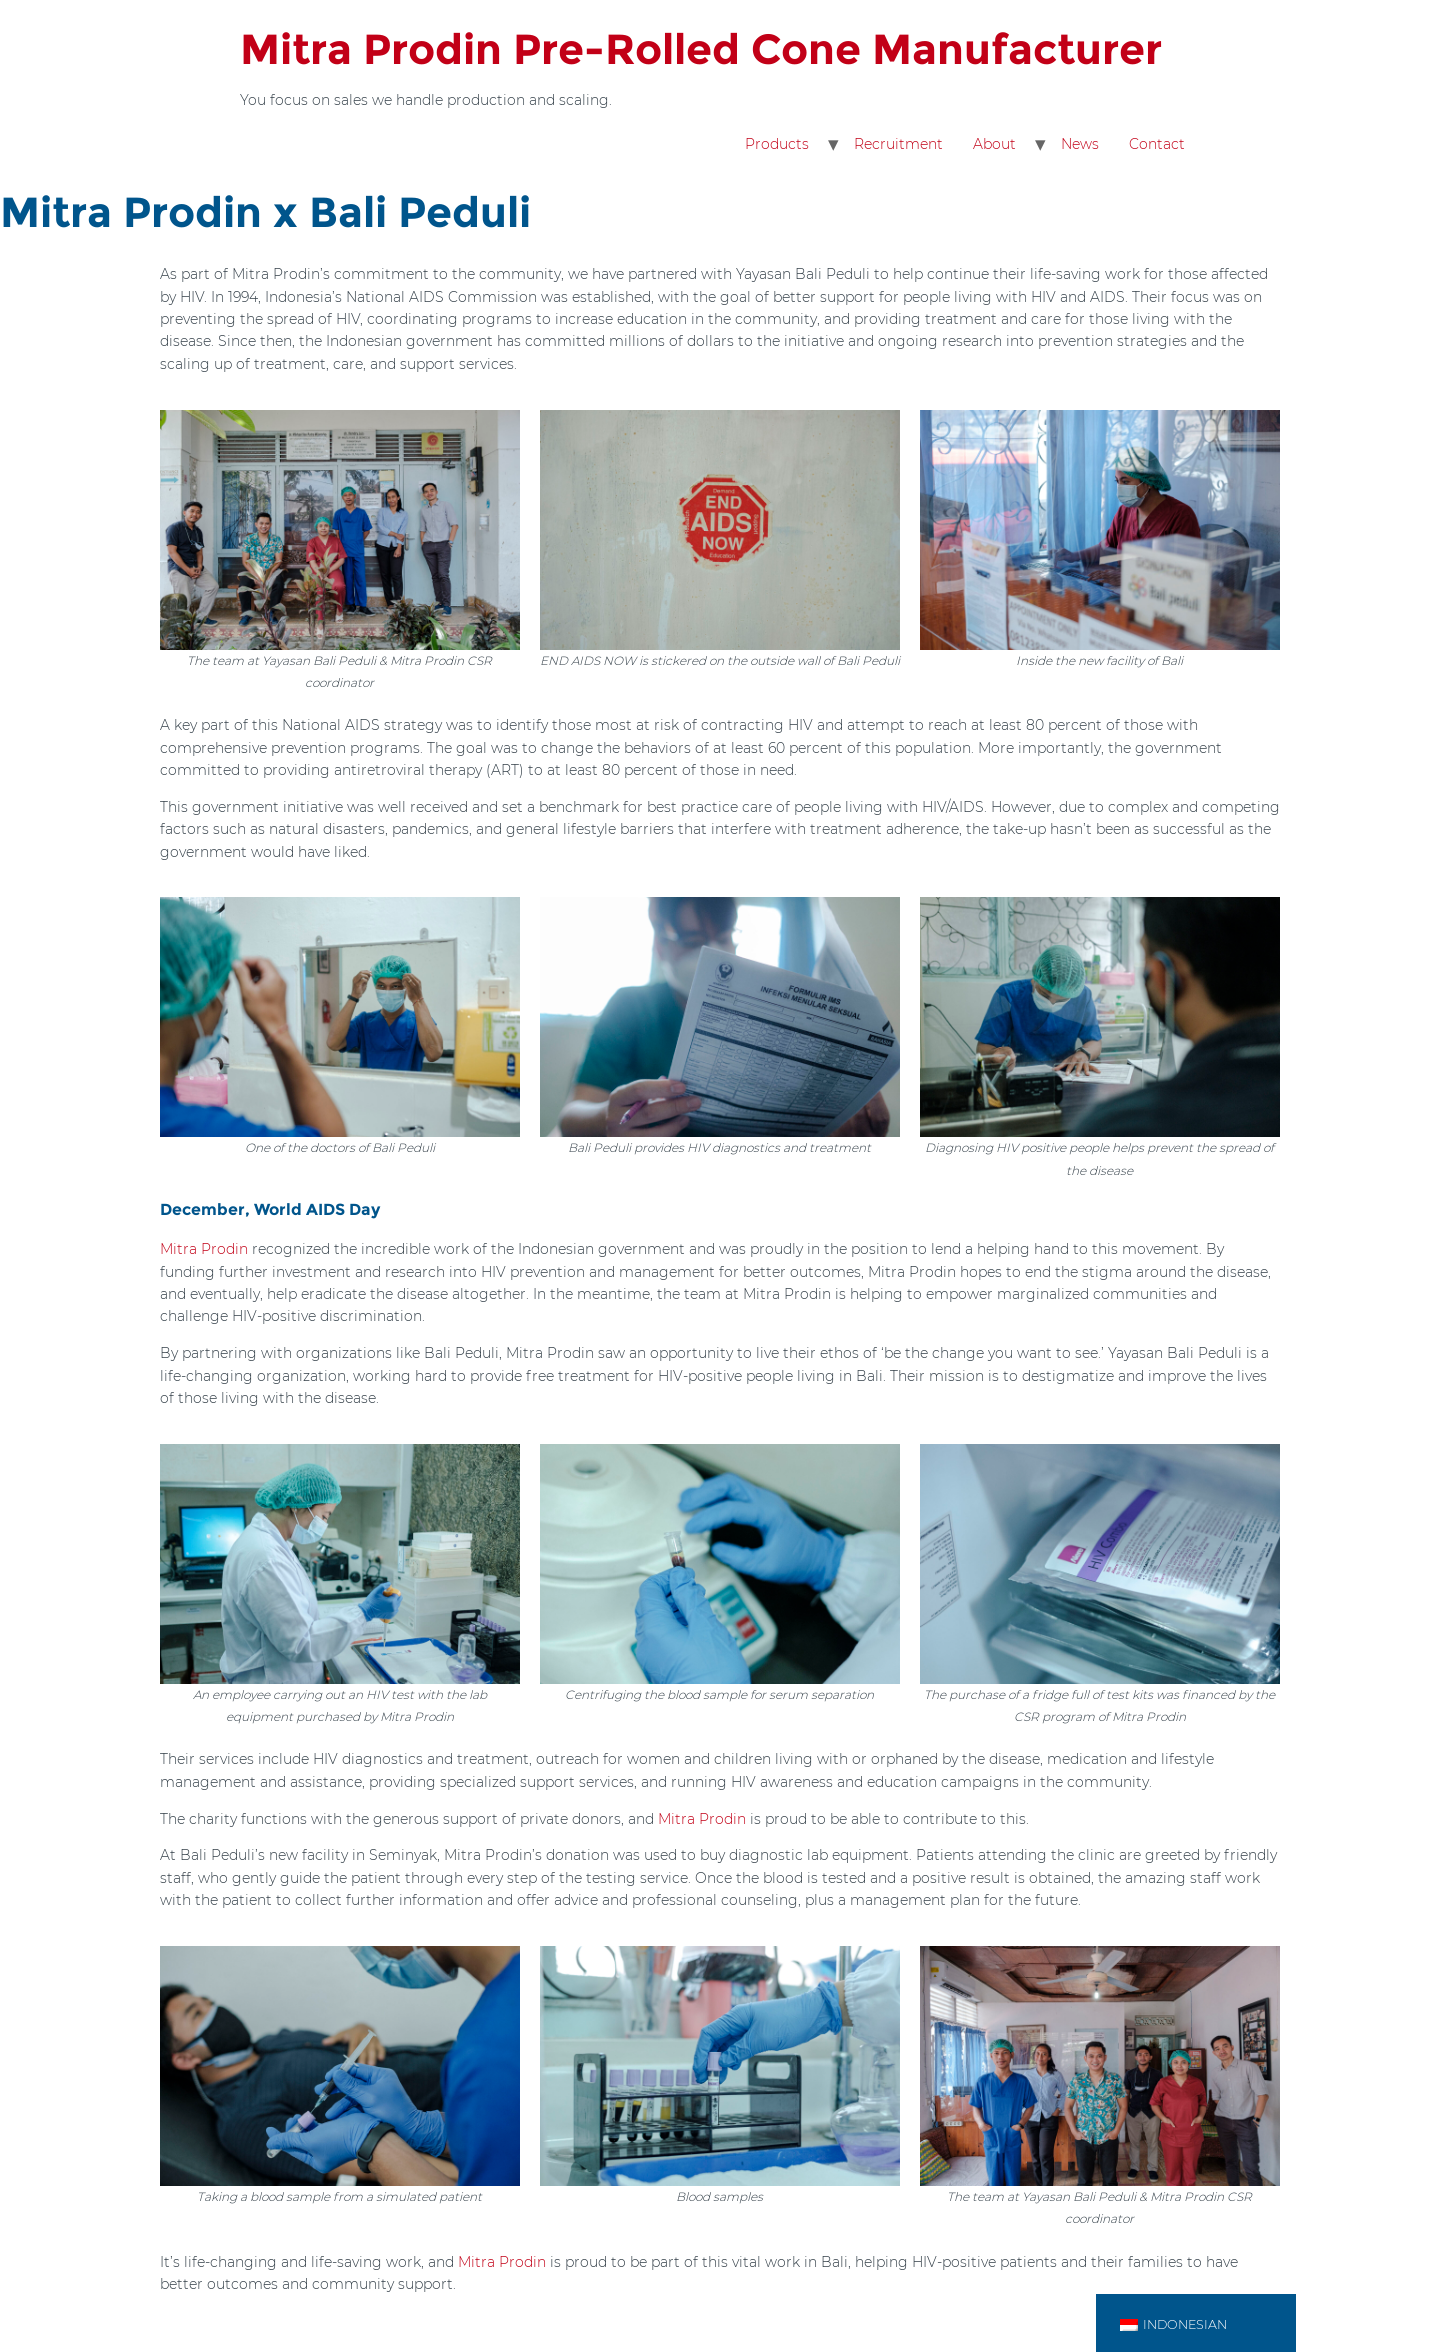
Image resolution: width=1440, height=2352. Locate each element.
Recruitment (898, 144)
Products (777, 144)
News (1080, 144)
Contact (1157, 144)
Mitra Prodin (204, 1249)
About (994, 144)
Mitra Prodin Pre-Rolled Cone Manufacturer (701, 49)
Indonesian (1173, 2324)
